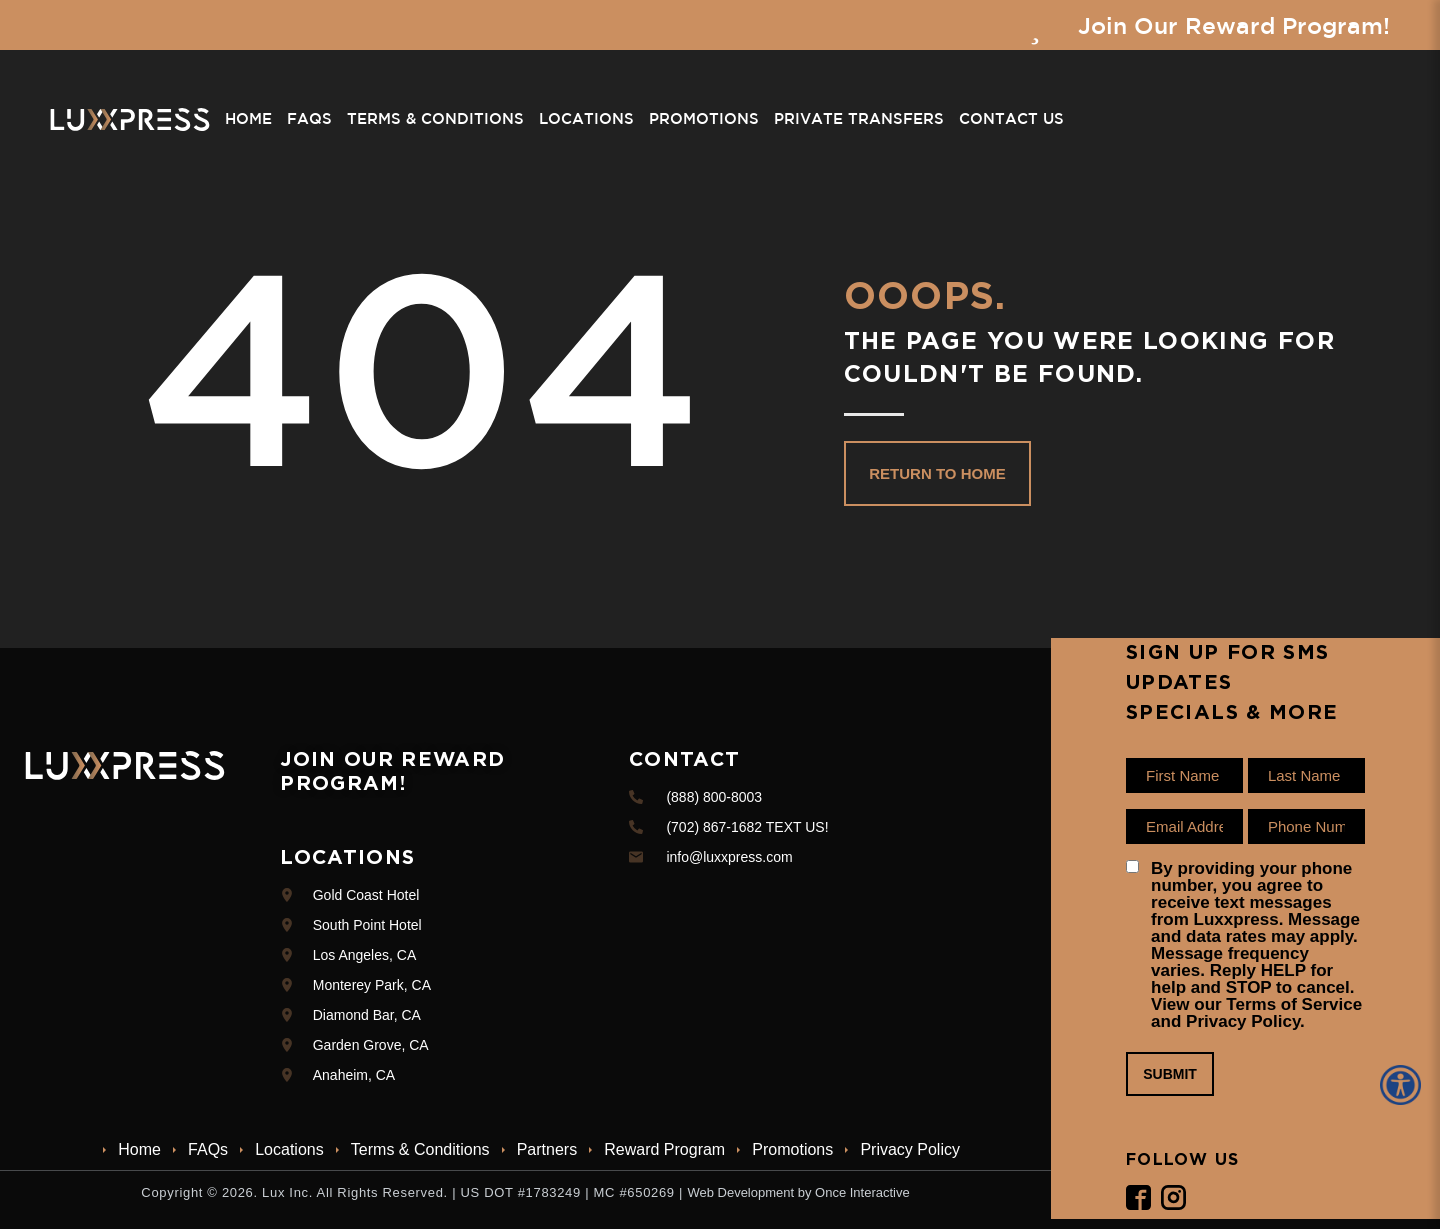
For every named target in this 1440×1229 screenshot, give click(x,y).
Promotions (704, 119)
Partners (547, 1149)
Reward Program (664, 1149)
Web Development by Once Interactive (798, 1192)
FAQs (309, 119)
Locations (586, 119)
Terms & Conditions (435, 119)
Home (248, 119)
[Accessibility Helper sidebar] (1404, 1085)
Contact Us (1011, 119)
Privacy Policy (910, 1149)
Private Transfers (859, 119)
